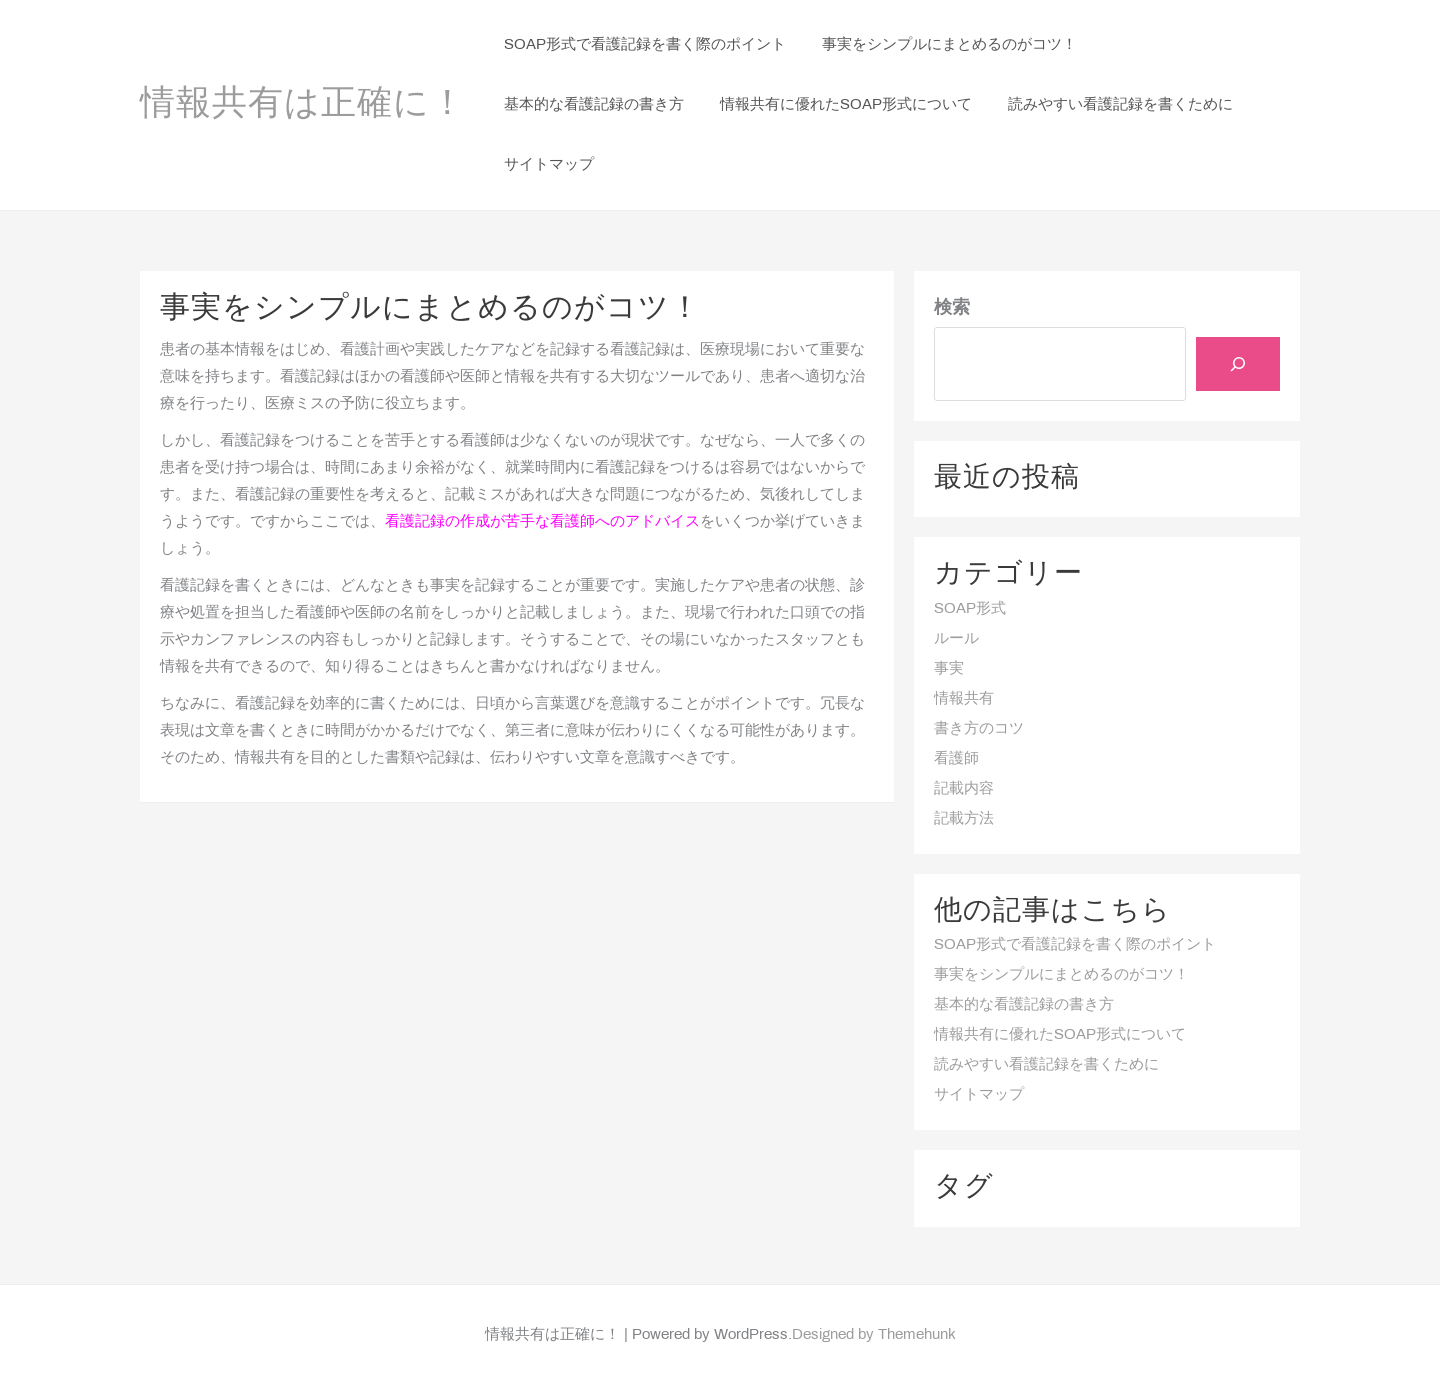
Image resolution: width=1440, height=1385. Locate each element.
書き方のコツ (979, 729)
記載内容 (964, 789)
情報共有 (964, 699)
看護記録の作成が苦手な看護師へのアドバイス (542, 522)
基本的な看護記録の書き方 (1024, 1005)
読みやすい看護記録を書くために (1046, 1065)
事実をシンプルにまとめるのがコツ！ (1061, 975)
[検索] (1238, 364)
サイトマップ (979, 1095)
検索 (952, 308)
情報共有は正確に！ (303, 105)
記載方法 (964, 819)
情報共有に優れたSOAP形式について (1060, 1035)
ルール (956, 639)
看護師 (956, 759)
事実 (949, 669)
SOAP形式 (970, 609)
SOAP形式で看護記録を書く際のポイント (1075, 945)
